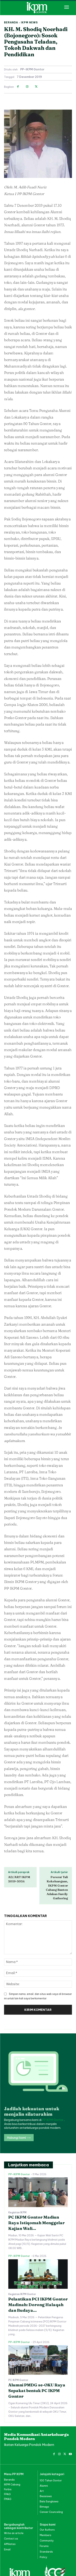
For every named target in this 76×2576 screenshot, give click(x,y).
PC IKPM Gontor (18, 2380)
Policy (43, 2557)
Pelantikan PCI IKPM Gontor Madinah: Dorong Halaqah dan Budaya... (38, 2304)
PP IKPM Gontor (53, 2120)
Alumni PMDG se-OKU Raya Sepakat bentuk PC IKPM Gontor (36, 2390)
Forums (44, 2546)
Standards (46, 2551)
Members (45, 2535)
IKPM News (29, 22)
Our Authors (47, 2529)
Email (7, 2549)
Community (47, 2540)
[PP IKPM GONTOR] (38, 7)
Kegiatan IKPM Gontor (22, 2294)
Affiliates (10, 2544)
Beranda (11, 22)
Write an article (14, 2533)
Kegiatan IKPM (17, 2212)
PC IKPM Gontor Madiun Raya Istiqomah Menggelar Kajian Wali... (36, 2223)
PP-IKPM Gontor (32, 69)
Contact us (11, 2538)
